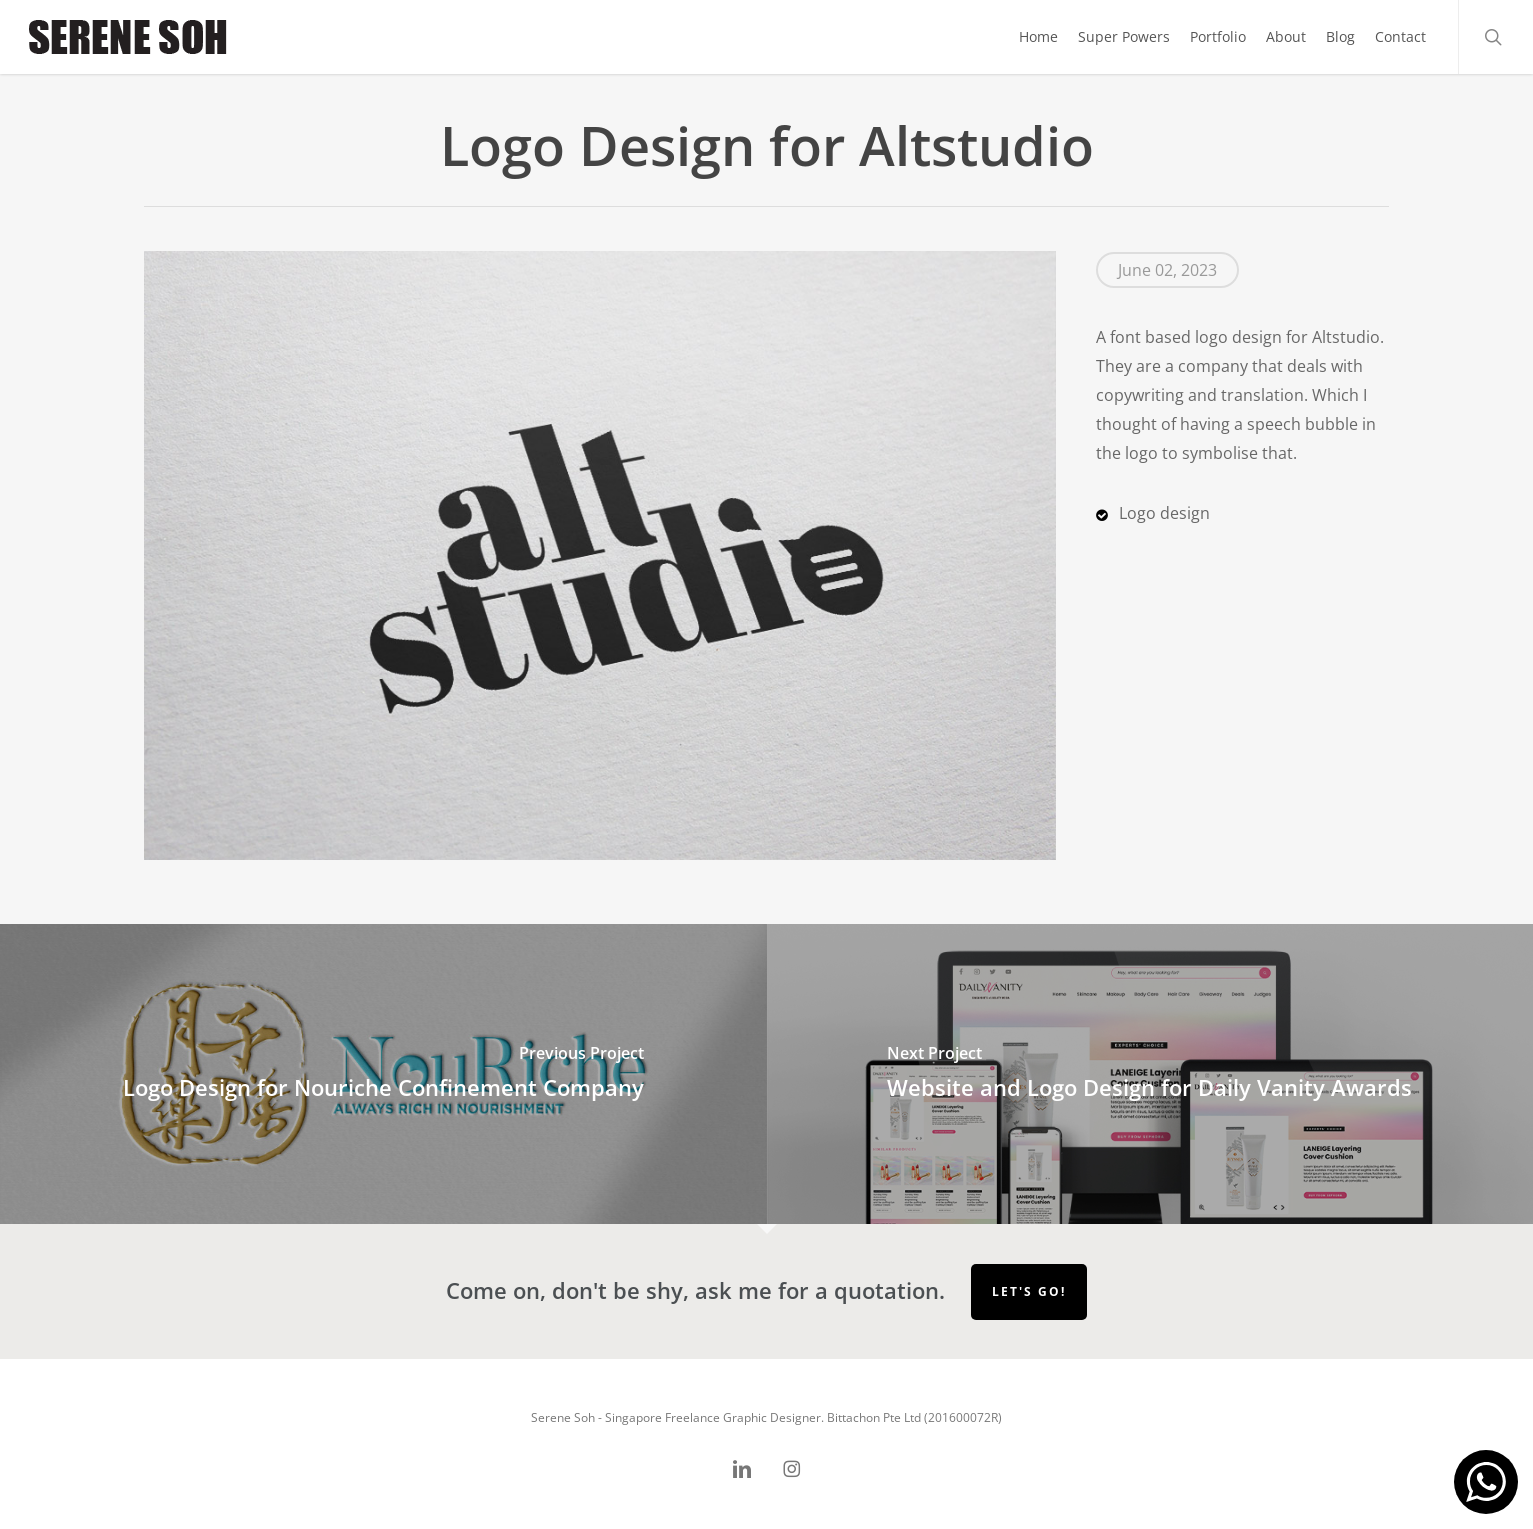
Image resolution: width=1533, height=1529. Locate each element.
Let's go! (1029, 1291)
